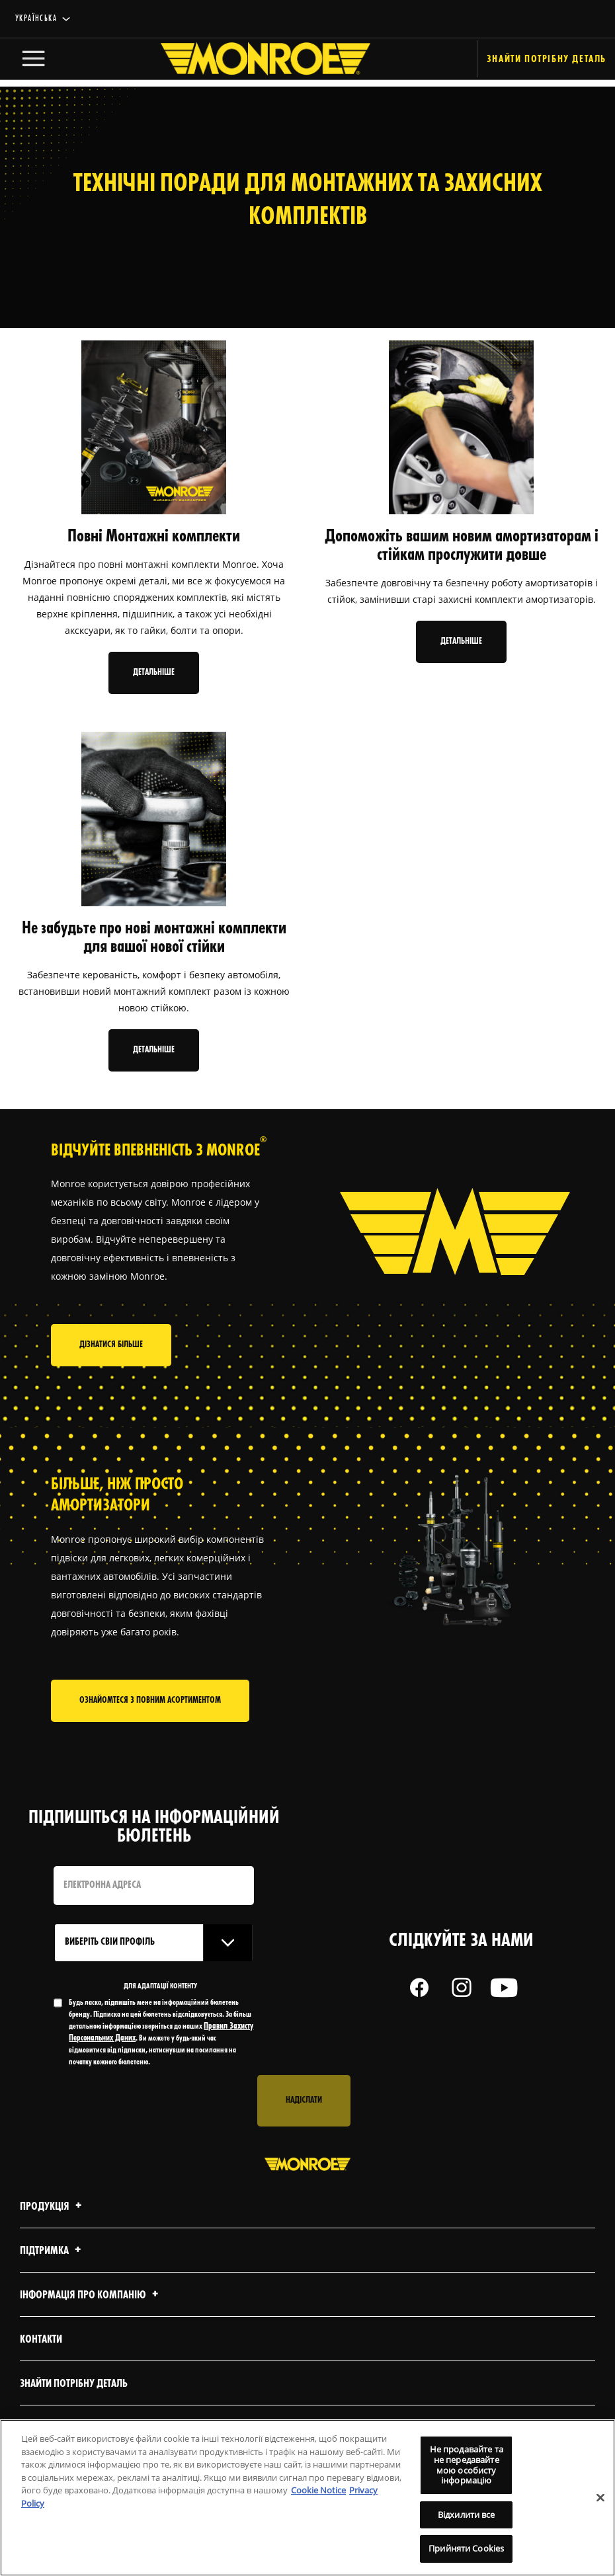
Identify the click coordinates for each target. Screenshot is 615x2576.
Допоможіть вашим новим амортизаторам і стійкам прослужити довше (461, 546)
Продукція (52, 2236)
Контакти (41, 2369)
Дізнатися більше (111, 1370)
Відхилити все (466, 2514)
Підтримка (52, 2280)
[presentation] (154, 2130)
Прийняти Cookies (466, 2548)
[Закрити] (600, 2497)
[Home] (252, 62)
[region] (307, 2497)
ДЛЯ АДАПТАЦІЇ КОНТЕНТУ (160, 2016)
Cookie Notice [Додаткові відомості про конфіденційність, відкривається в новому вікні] (318, 2490)
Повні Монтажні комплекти (153, 536)
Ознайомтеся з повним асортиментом (150, 1730)
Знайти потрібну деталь (74, 2413)
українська (36, 19)
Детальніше (154, 672)
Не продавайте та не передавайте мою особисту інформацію (466, 2464)
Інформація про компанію (91, 2325)
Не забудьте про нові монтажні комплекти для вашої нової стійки (154, 938)
